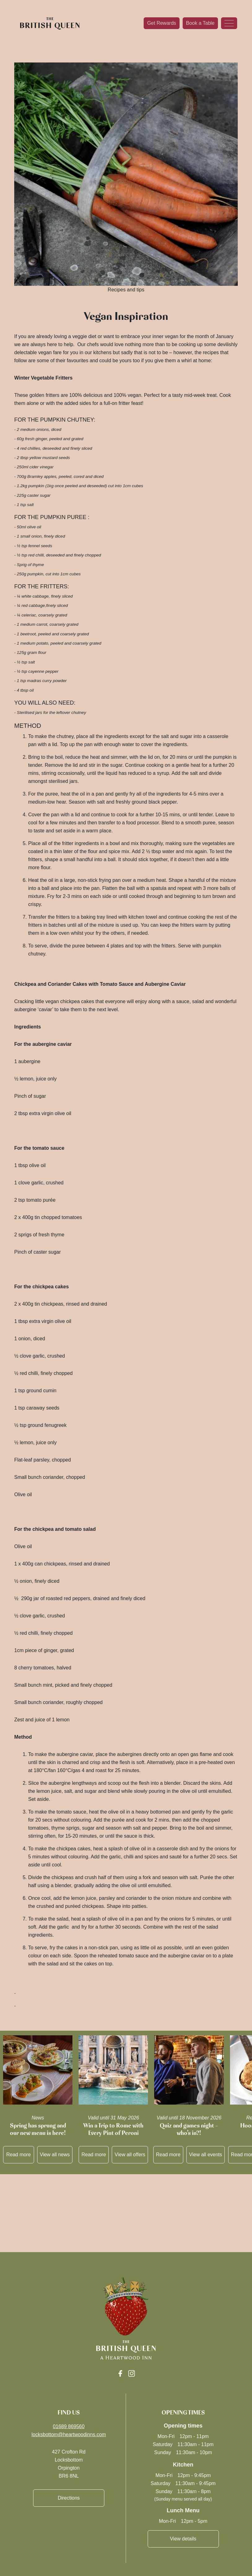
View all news (55, 2154)
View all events (205, 2154)
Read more (18, 2154)
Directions (69, 2498)
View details (183, 2538)
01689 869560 (69, 2426)
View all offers (130, 2154)
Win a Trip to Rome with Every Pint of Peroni (113, 2129)
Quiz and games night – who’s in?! (189, 2129)
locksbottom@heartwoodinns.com (69, 2434)
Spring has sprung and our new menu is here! (38, 2129)
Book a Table (200, 23)
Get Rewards (161, 23)
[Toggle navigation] (229, 23)
